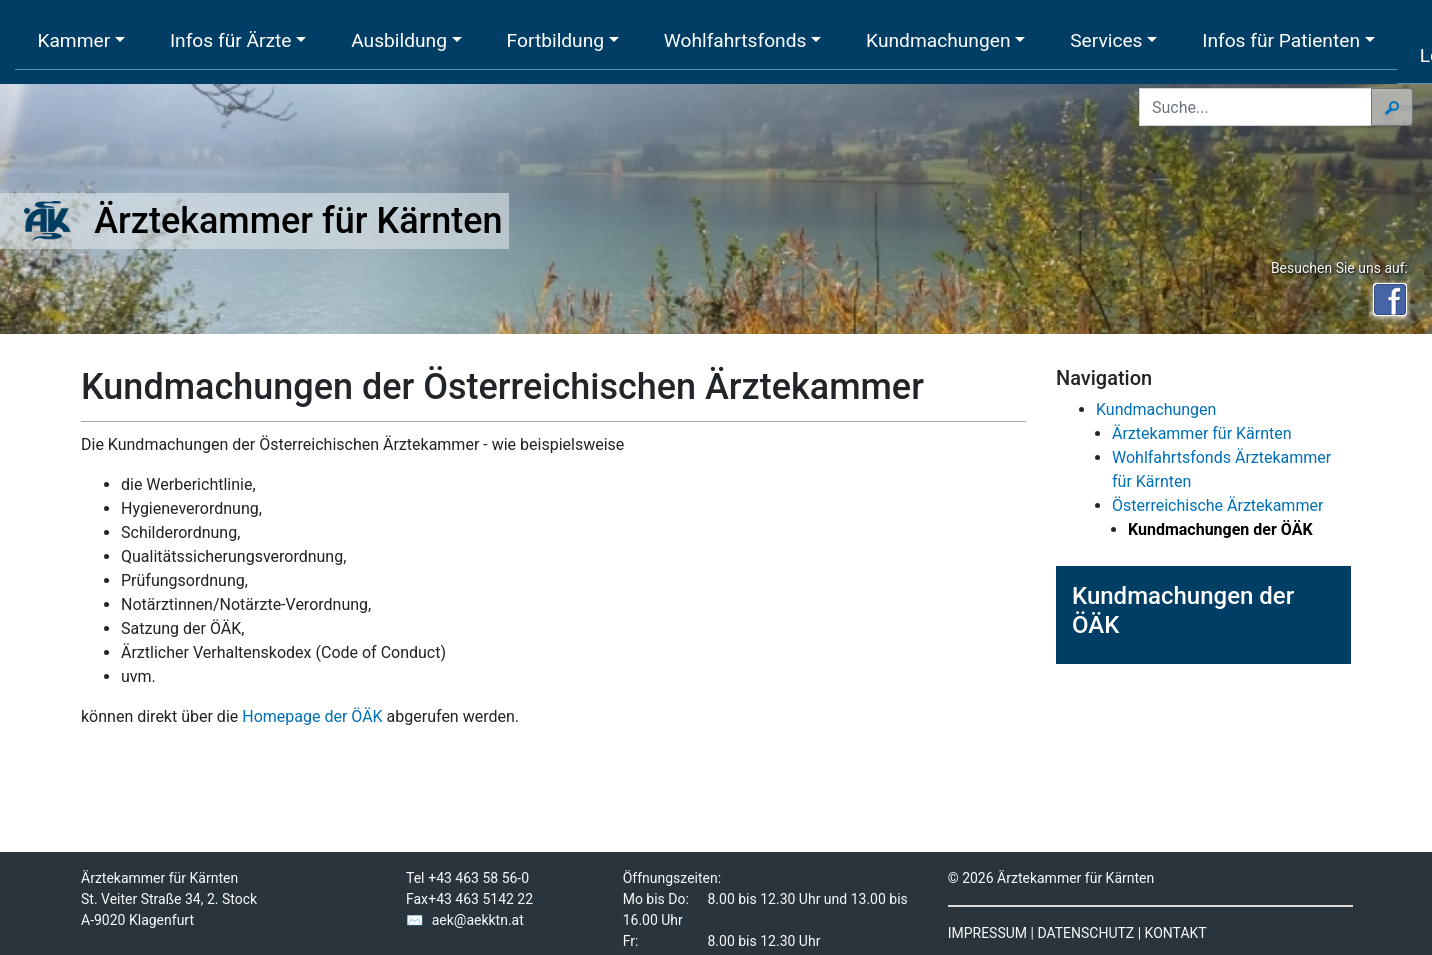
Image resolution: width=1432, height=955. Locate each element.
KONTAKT (1176, 933)
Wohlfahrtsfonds (735, 40)
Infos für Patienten (1281, 40)
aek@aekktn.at (478, 920)
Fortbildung (555, 40)
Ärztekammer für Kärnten (1202, 433)
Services (1106, 40)
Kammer (73, 40)
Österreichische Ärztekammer (1217, 505)
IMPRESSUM (987, 933)
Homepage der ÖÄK (312, 716)
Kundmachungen (938, 40)
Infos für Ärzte (231, 40)
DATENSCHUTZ (1085, 933)
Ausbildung (399, 40)
